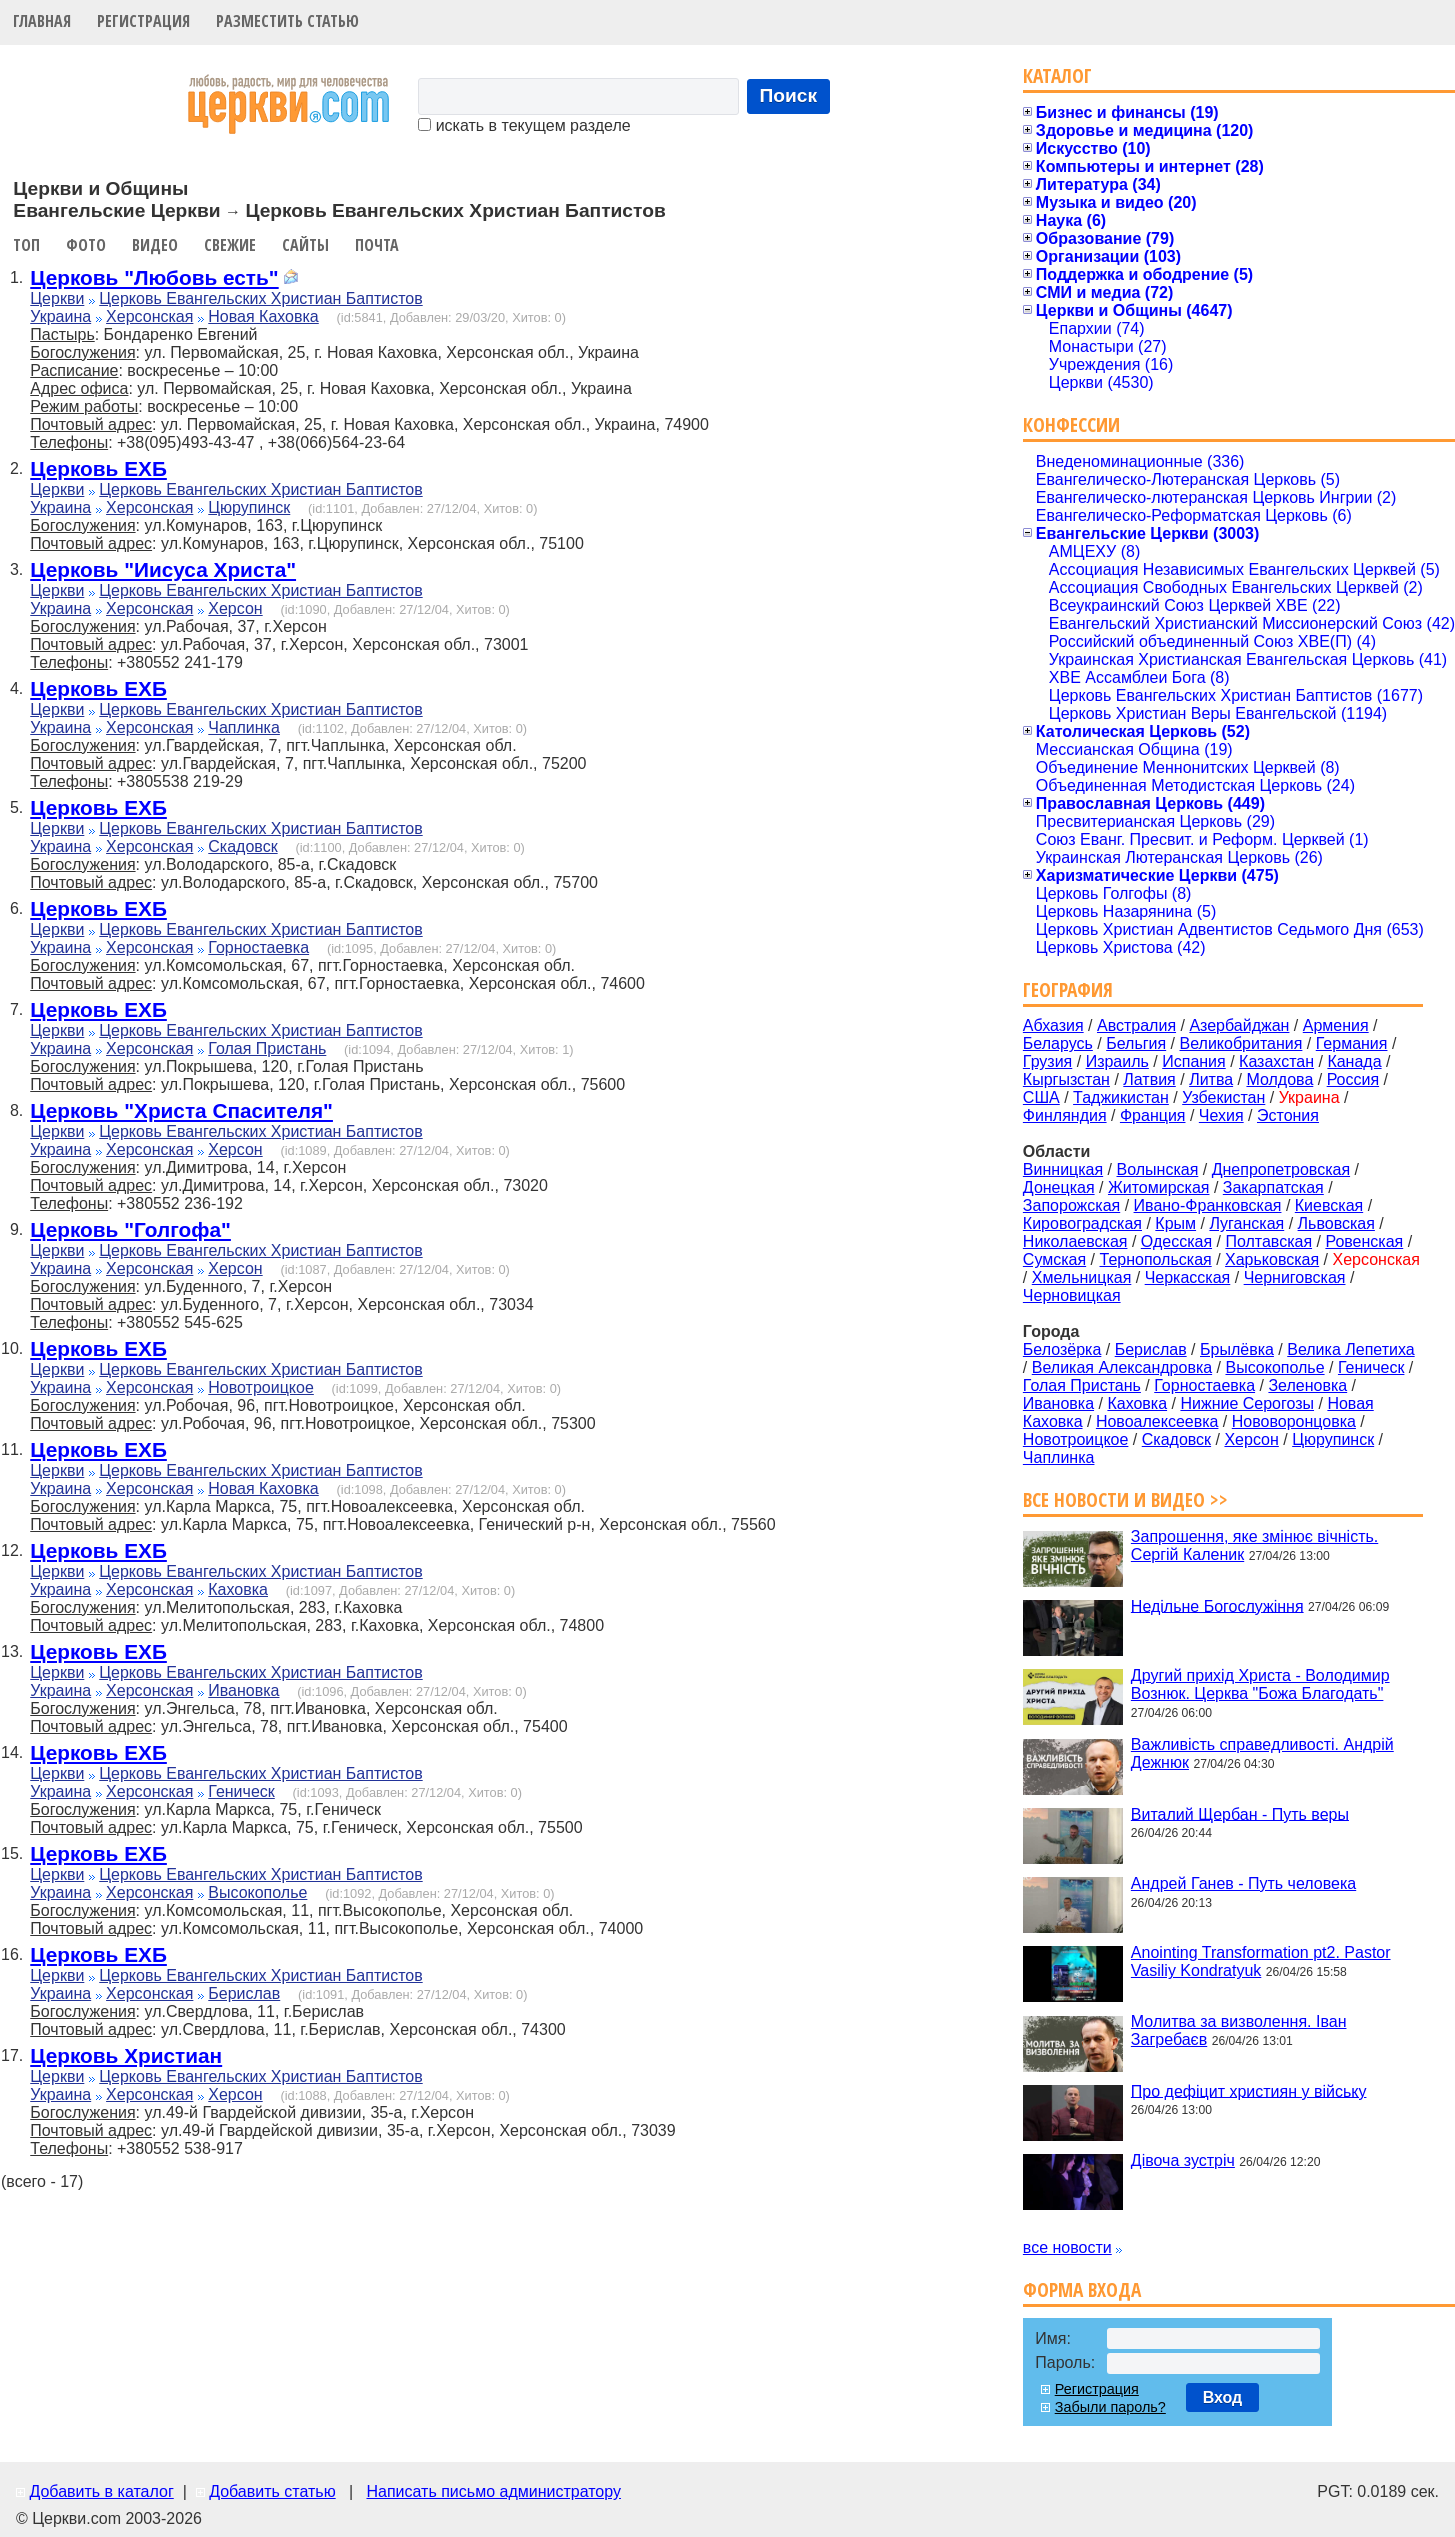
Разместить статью (287, 21)
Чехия (1221, 1115)
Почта (377, 245)
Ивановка (243, 1690)
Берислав (244, 1993)
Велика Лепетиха (1350, 1349)
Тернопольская (1156, 1259)
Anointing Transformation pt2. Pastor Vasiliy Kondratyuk (1261, 1961)
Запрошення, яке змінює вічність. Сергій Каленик (1254, 1545)
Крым (1175, 1223)
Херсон (235, 608)
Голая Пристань (267, 1048)
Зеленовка (1307, 1385)
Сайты (305, 245)
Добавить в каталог (101, 2491)
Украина (60, 316)
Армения (1336, 1025)
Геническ (241, 1791)
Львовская (1336, 1223)
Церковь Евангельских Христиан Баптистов (260, 298)
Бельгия (1136, 1043)
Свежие (230, 245)
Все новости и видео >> (1125, 1499)
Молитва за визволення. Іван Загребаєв (1239, 2030)
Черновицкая (1072, 1295)
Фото (86, 245)
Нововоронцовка (1294, 1421)
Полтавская (1268, 1241)
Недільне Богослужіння (1217, 1605)
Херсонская (149, 316)
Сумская (1054, 1259)
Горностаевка (258, 947)
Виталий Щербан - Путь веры (1240, 1813)
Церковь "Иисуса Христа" (163, 569)
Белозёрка (1062, 1349)
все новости (1067, 2247)
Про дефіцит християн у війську (1249, 2090)
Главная (42, 21)
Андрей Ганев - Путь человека (1243, 1883)
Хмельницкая (1082, 1277)
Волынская (1158, 1169)
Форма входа (1082, 2289)
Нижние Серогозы (1247, 1403)
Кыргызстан (1066, 1079)
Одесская (1176, 1241)
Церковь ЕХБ (98, 468)
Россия (1353, 1079)
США (1041, 1097)
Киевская (1329, 1205)
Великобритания (1241, 1043)
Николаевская (1075, 1241)
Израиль (1117, 1061)
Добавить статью (272, 2491)
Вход (1223, 2397)
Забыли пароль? (1110, 2407)
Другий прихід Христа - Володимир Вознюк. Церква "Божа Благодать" (1260, 1684)
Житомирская (1159, 1187)
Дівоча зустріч (1183, 2160)
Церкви (57, 298)
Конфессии (1071, 424)
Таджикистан (1121, 1097)
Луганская (1246, 1223)
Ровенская (1364, 1241)
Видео (155, 245)
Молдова (1279, 1079)
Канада (1354, 1061)
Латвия (1149, 1079)
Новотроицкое (261, 1387)
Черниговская (1295, 1277)
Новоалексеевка (1157, 1421)
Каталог (1057, 75)
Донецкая (1059, 1187)
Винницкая (1063, 1169)
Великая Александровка (1122, 1367)
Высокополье (257, 1892)
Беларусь (1058, 1043)
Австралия (1136, 1025)
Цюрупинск (249, 507)
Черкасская (1188, 1277)
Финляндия (1065, 1115)
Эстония (1288, 1115)
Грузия (1047, 1061)
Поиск (789, 95)
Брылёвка (1237, 1349)
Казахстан (1276, 1061)
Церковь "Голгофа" (130, 1229)
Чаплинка (244, 727)
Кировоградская (1082, 1223)
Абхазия (1053, 1025)
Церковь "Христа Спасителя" (181, 1110)
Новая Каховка (263, 316)
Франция (1153, 1115)
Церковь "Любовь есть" (154, 277)
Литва (1211, 1079)
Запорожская (1071, 1205)
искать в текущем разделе (524, 125)
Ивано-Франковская (1208, 1205)
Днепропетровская (1281, 1169)
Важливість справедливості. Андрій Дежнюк (1262, 1753)
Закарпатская (1273, 1187)
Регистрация (143, 21)
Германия (1352, 1043)
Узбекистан (1223, 1097)
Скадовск (242, 846)
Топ (26, 245)
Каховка (238, 1589)
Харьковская (1272, 1259)
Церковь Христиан (126, 2055)
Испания (1194, 1061)
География (1068, 989)
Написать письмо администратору (493, 2491)
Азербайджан (1239, 1025)
